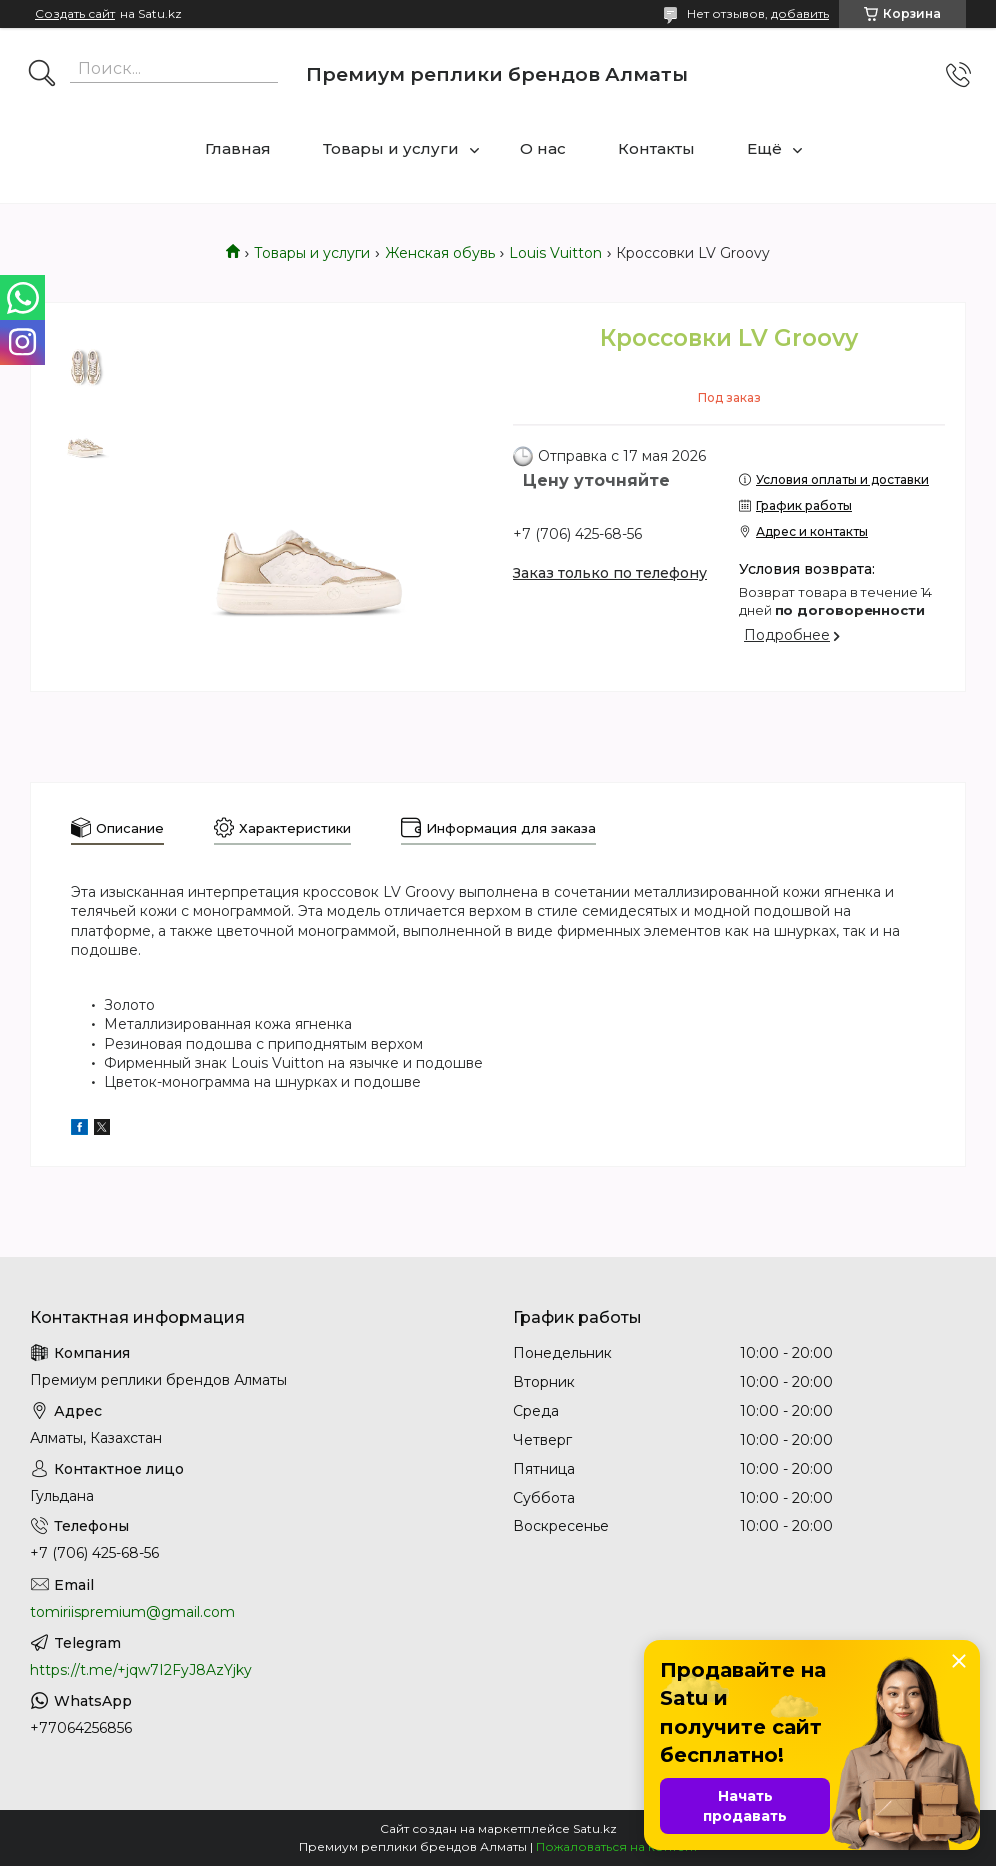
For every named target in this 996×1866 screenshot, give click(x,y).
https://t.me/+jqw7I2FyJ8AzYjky (141, 1670)
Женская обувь (440, 253)
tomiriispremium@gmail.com (132, 1612)
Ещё (764, 148)
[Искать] (42, 75)
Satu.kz (595, 1828)
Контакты (656, 148)
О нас (543, 148)
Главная (238, 148)
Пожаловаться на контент (617, 1846)
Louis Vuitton (555, 253)
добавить (800, 13)
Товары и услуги (391, 148)
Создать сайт (75, 14)
